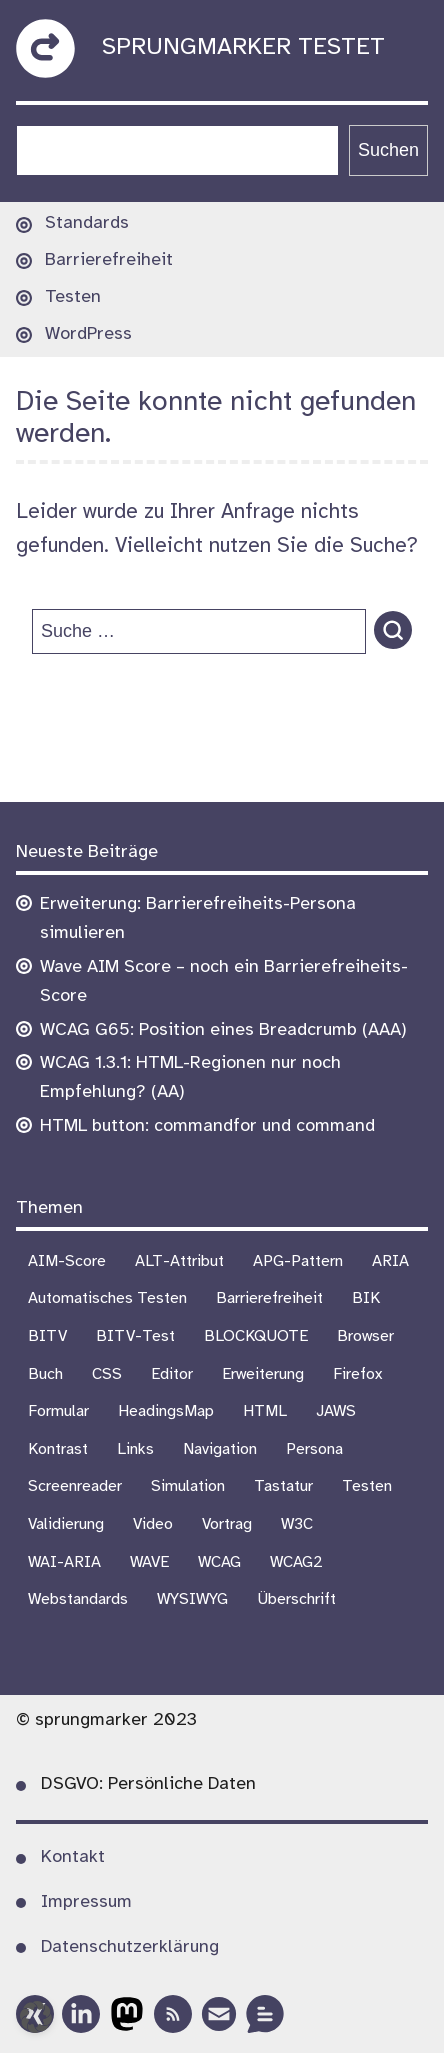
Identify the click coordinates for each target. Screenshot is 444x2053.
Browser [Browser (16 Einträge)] (365, 1336)
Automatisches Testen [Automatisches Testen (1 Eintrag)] (107, 1298)
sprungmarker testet (243, 47)
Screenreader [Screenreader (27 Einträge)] (75, 1486)
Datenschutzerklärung (130, 1947)
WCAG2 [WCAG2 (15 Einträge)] (296, 1562)
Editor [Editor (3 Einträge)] (172, 1374)
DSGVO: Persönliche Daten (148, 1784)
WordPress (88, 334)
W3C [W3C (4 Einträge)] (297, 1524)
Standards (87, 223)
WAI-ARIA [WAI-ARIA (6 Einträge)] (64, 1562)
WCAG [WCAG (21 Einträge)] (219, 1562)
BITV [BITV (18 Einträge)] (47, 1336)
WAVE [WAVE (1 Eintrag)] (149, 1562)
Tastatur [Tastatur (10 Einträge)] (283, 1486)
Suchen (388, 150)
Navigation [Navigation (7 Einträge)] (220, 1449)
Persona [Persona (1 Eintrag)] (314, 1449)
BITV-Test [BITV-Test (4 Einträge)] (135, 1336)
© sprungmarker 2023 (106, 1720)
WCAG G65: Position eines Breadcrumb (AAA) (223, 1030)
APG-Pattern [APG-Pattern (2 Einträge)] (298, 1261)
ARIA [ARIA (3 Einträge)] (390, 1261)
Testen (73, 297)
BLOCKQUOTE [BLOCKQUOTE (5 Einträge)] (256, 1336)
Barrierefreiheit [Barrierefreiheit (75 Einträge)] (269, 1298)
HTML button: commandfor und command (207, 1126)
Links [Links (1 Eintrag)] (135, 1449)
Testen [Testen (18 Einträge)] (367, 1486)
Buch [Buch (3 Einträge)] (45, 1374)
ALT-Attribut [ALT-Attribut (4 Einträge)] (179, 1261)
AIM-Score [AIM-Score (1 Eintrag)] (67, 1261)
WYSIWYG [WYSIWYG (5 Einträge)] (192, 1599)
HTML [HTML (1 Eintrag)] (265, 1411)
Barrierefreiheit (109, 260)
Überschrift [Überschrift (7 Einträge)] (296, 1599)
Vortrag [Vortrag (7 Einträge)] (227, 1524)
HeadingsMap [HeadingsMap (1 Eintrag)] (166, 1411)
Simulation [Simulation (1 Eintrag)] (188, 1486)
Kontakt (73, 1857)
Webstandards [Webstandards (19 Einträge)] (78, 1599)
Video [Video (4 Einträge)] (153, 1524)
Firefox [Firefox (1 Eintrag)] (357, 1374)
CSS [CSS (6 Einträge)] (107, 1374)
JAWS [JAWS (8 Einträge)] (336, 1411)
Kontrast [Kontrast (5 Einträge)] (58, 1449)
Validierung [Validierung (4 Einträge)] (66, 1524)
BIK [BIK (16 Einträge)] (366, 1298)
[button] (36, 2017)
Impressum (86, 1902)
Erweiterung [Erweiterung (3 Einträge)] (263, 1374)
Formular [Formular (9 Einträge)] (58, 1411)
